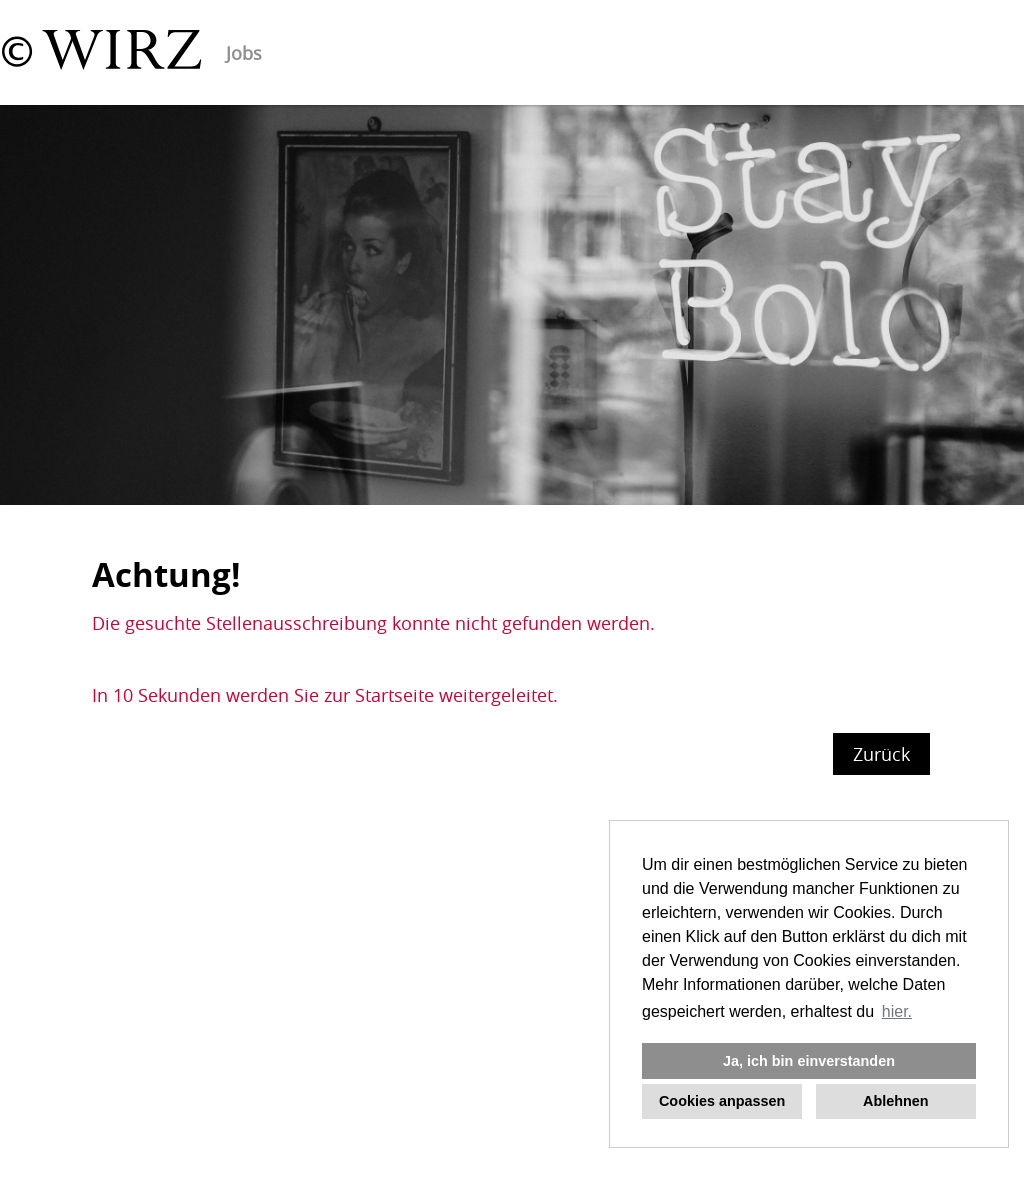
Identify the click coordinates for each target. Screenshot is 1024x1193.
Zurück (881, 754)
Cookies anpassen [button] (722, 1101)
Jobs (244, 53)
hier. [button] (897, 1011)
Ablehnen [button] (896, 1101)
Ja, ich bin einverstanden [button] (809, 1061)
